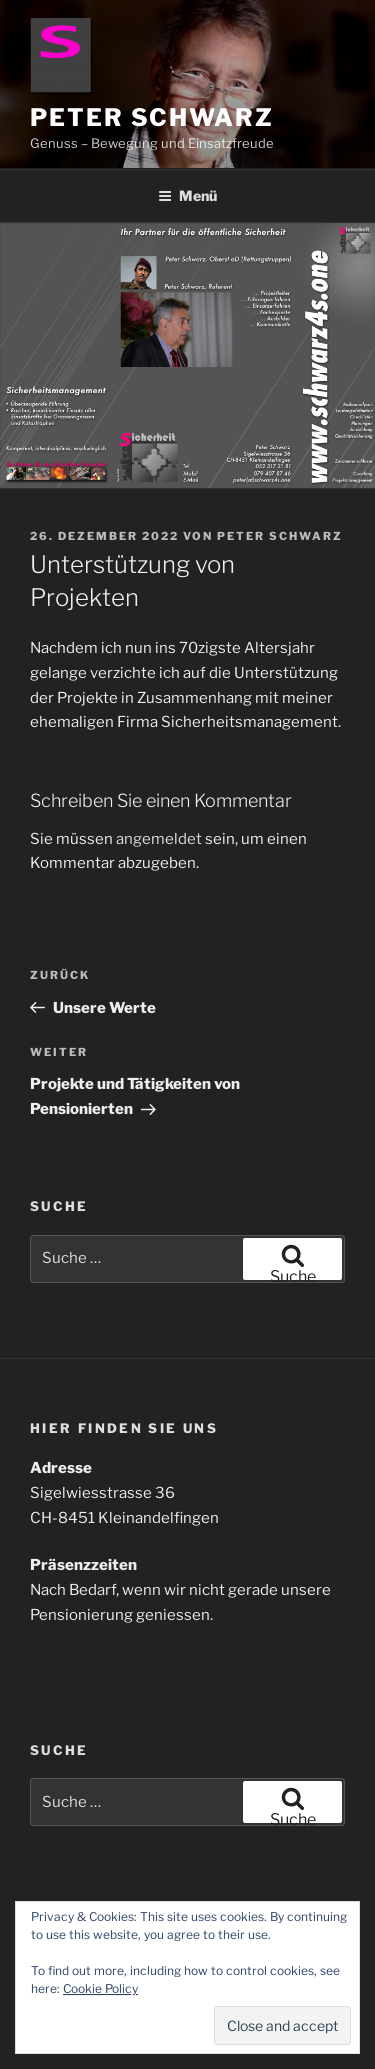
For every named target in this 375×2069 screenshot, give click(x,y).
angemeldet (159, 839)
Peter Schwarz (152, 117)
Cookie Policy (100, 1988)
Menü (187, 195)
